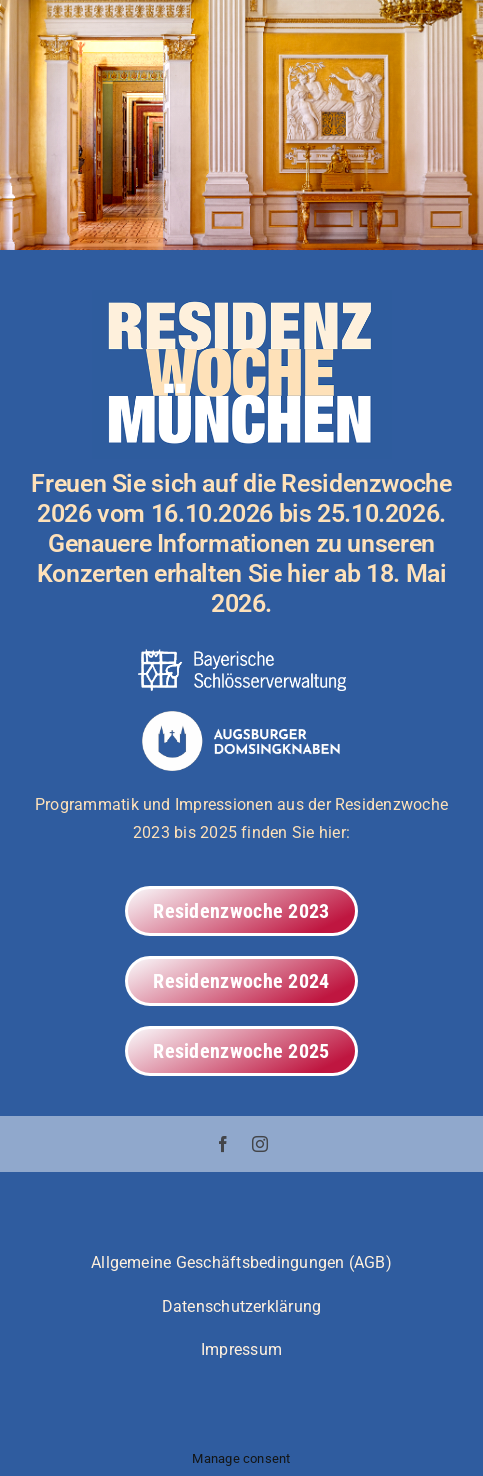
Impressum (241, 1349)
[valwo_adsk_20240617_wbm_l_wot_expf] (242, 718)
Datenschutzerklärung (242, 1306)
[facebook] (223, 1144)
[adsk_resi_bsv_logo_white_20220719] (242, 656)
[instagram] (260, 1144)
